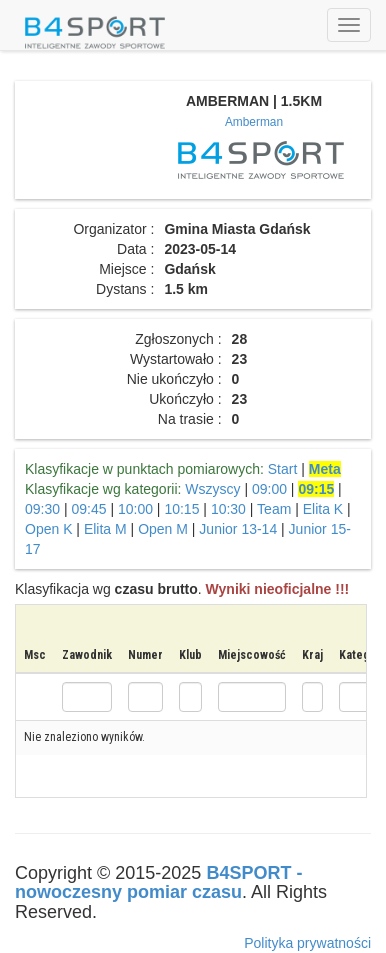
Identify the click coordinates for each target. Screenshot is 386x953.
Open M (163, 529)
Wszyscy (212, 489)
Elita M (105, 529)
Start (283, 469)
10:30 (228, 509)
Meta (325, 469)
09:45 (88, 509)
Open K (48, 529)
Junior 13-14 (238, 529)
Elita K (323, 509)
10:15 (181, 509)
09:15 (316, 489)
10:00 (135, 509)
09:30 (42, 509)
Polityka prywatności (307, 943)
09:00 (269, 489)
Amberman (254, 122)
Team (274, 509)
